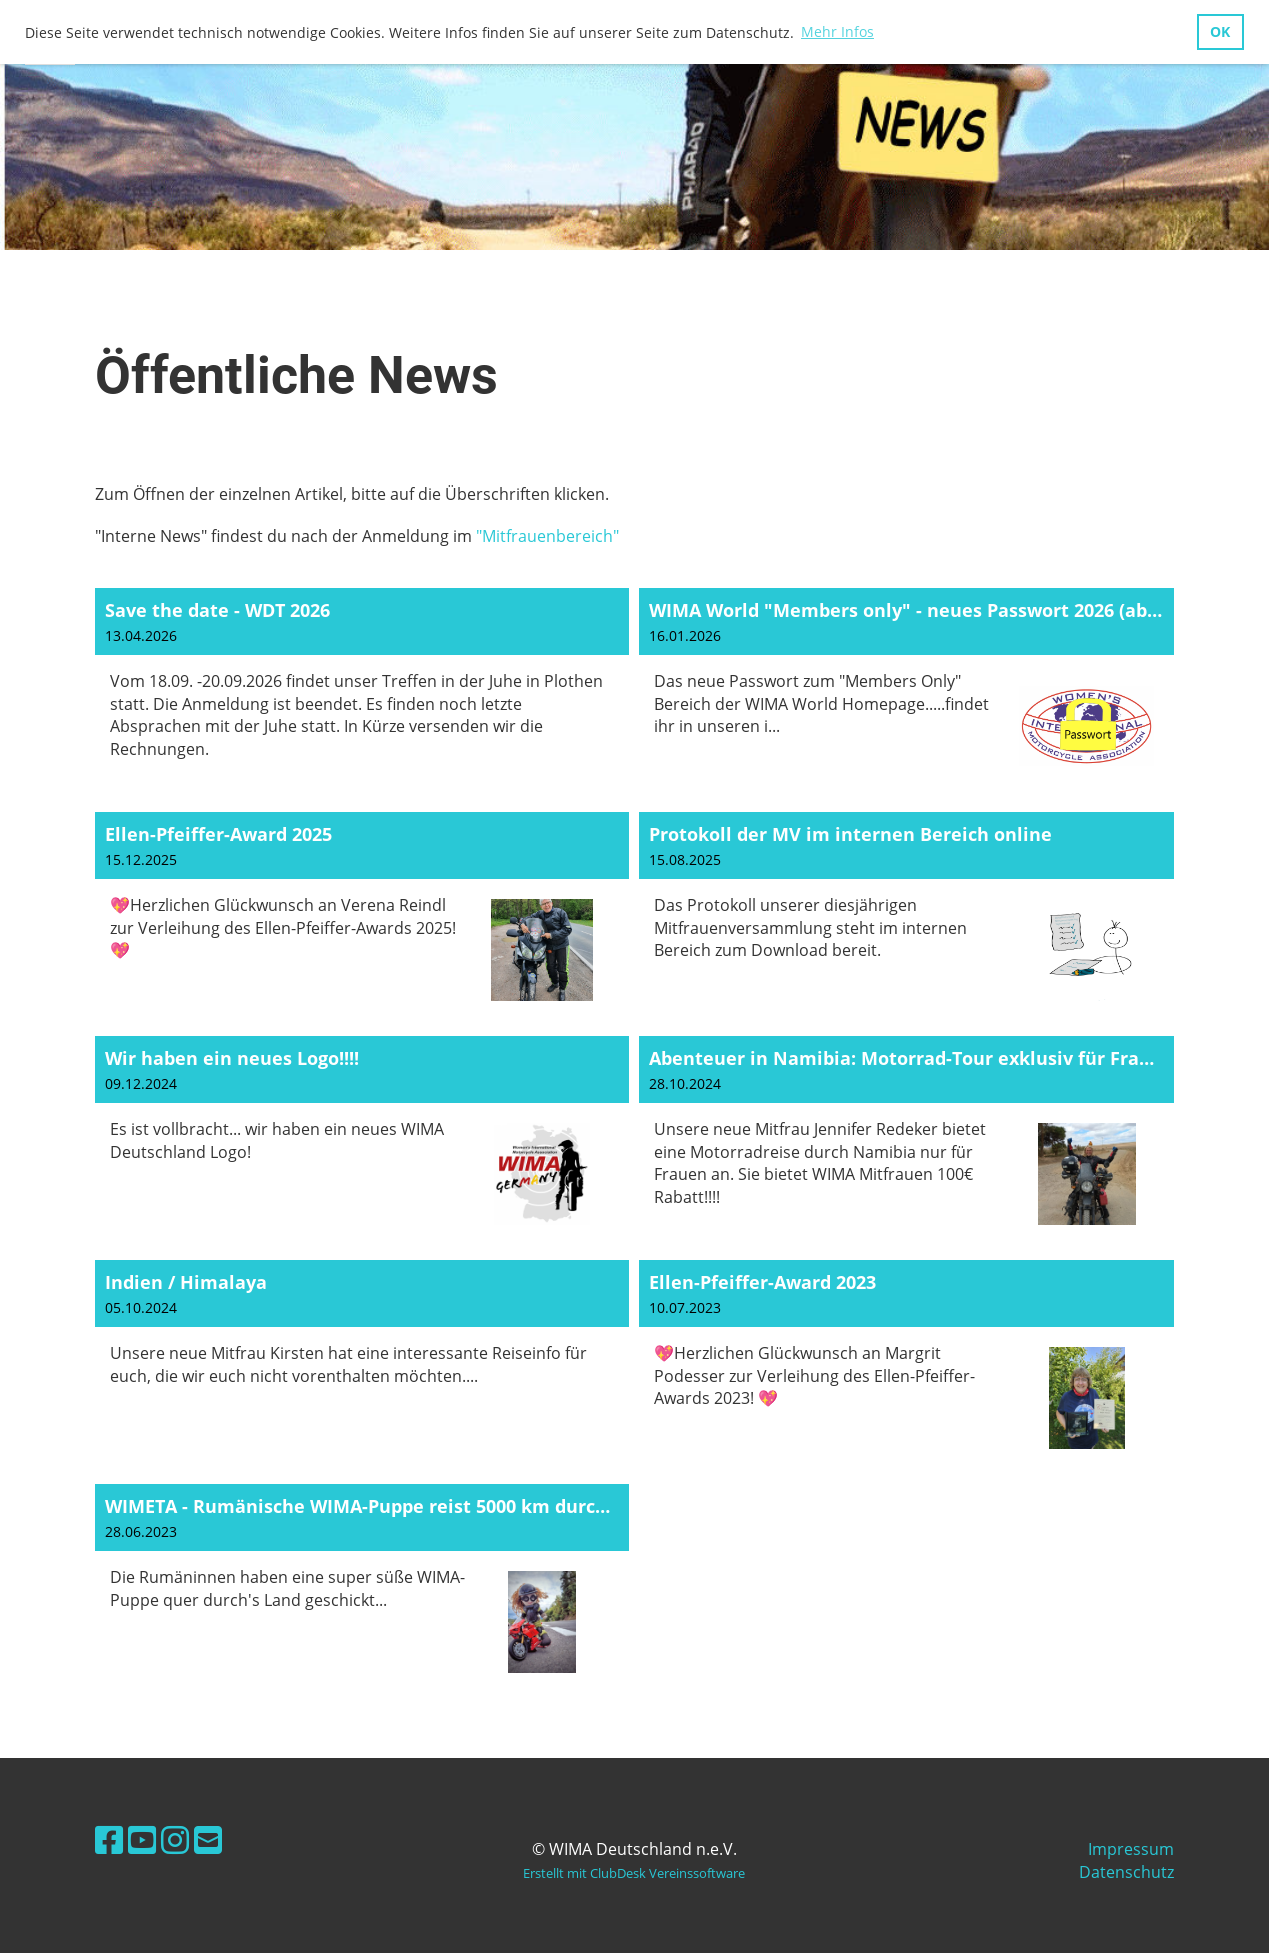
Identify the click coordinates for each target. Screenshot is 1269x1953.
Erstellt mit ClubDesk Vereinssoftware (634, 1873)
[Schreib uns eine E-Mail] (208, 1839)
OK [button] (1220, 31)
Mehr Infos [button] (837, 31)
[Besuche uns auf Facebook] (109, 1839)
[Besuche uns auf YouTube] (142, 1839)
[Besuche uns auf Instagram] (175, 1839)
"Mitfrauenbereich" (547, 536)
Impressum (1131, 1849)
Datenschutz (1126, 1872)
